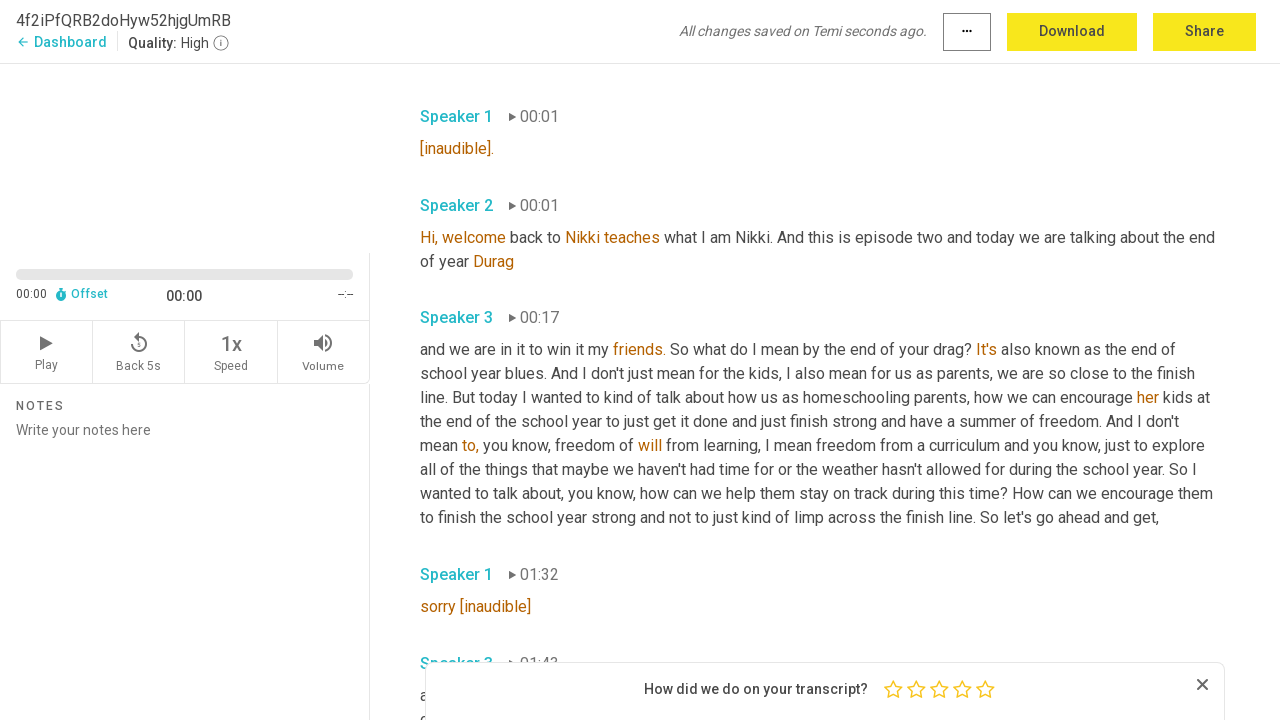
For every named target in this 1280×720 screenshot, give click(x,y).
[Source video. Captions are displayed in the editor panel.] (185, 156)
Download (1072, 31)
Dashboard (61, 42)
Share (1204, 31)
